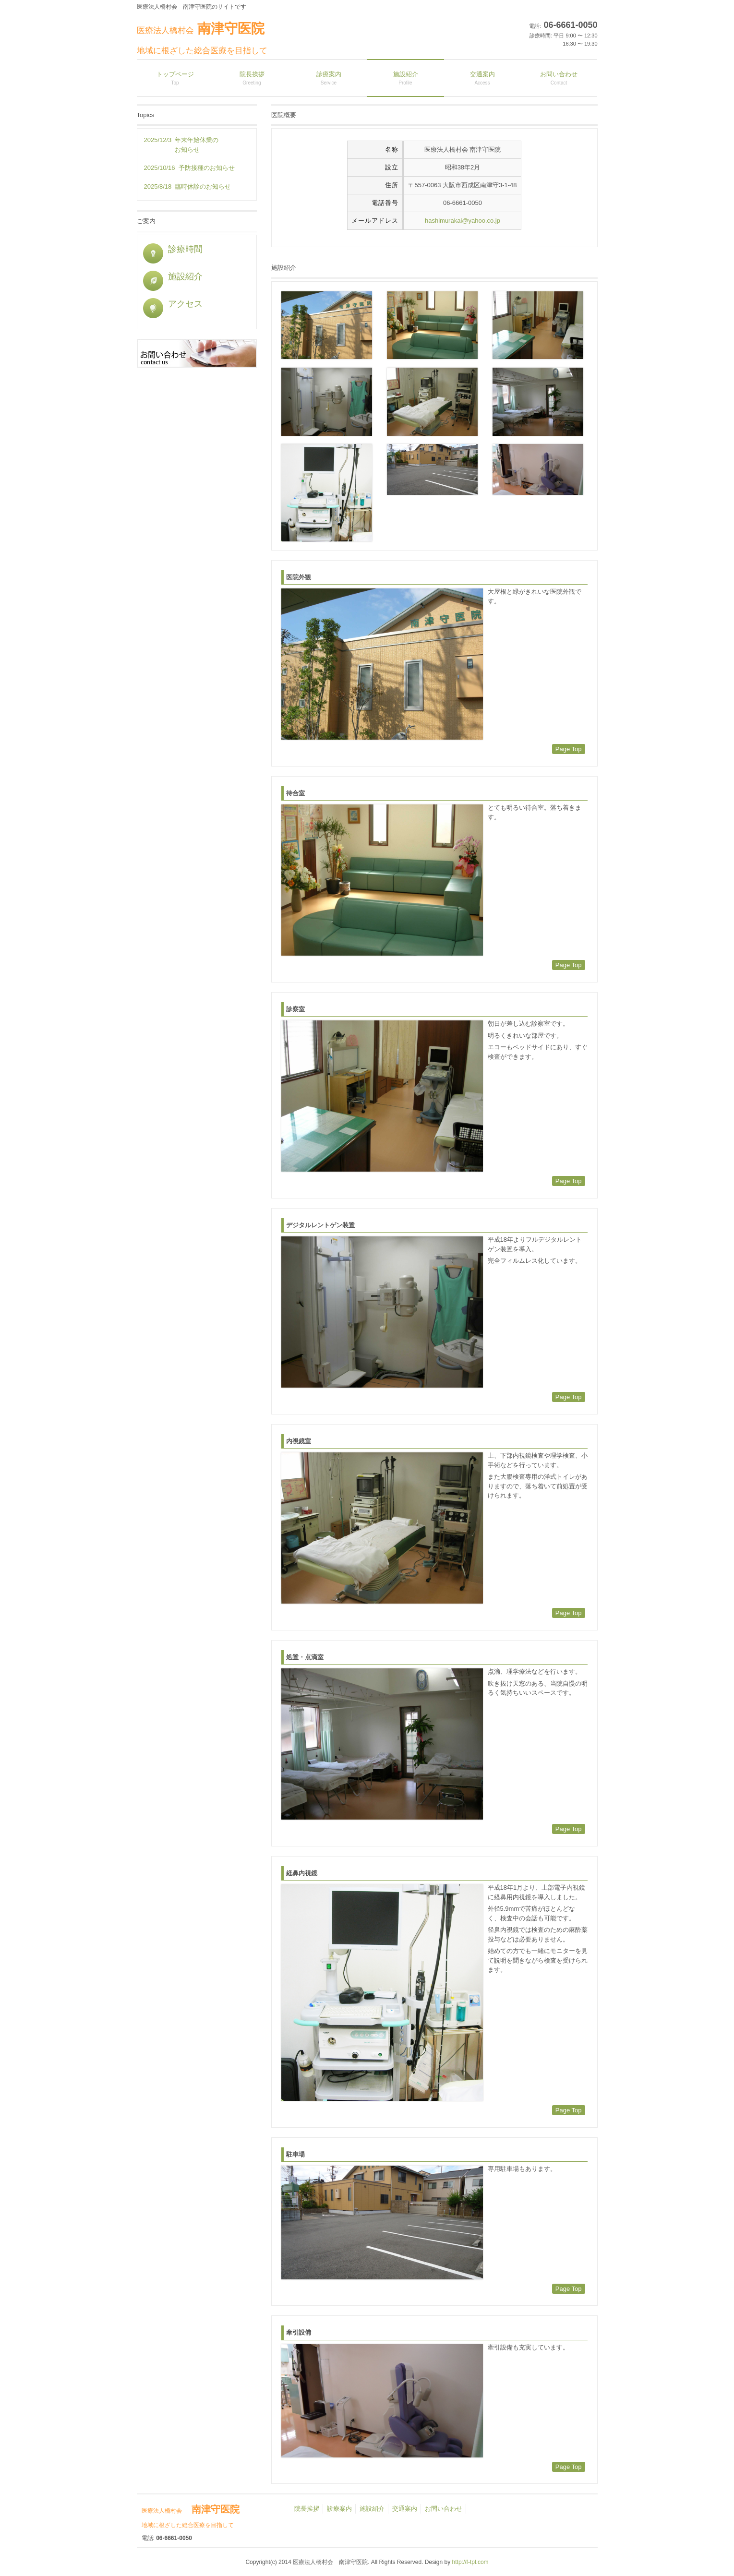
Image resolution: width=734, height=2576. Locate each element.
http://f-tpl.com (470, 2562)
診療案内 (339, 2508)
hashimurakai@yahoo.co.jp (462, 220)
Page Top (568, 749)
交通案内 (404, 2508)
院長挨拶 (306, 2508)
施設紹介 (173, 276)
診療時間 (173, 249)
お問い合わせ (443, 2508)
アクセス (173, 304)
